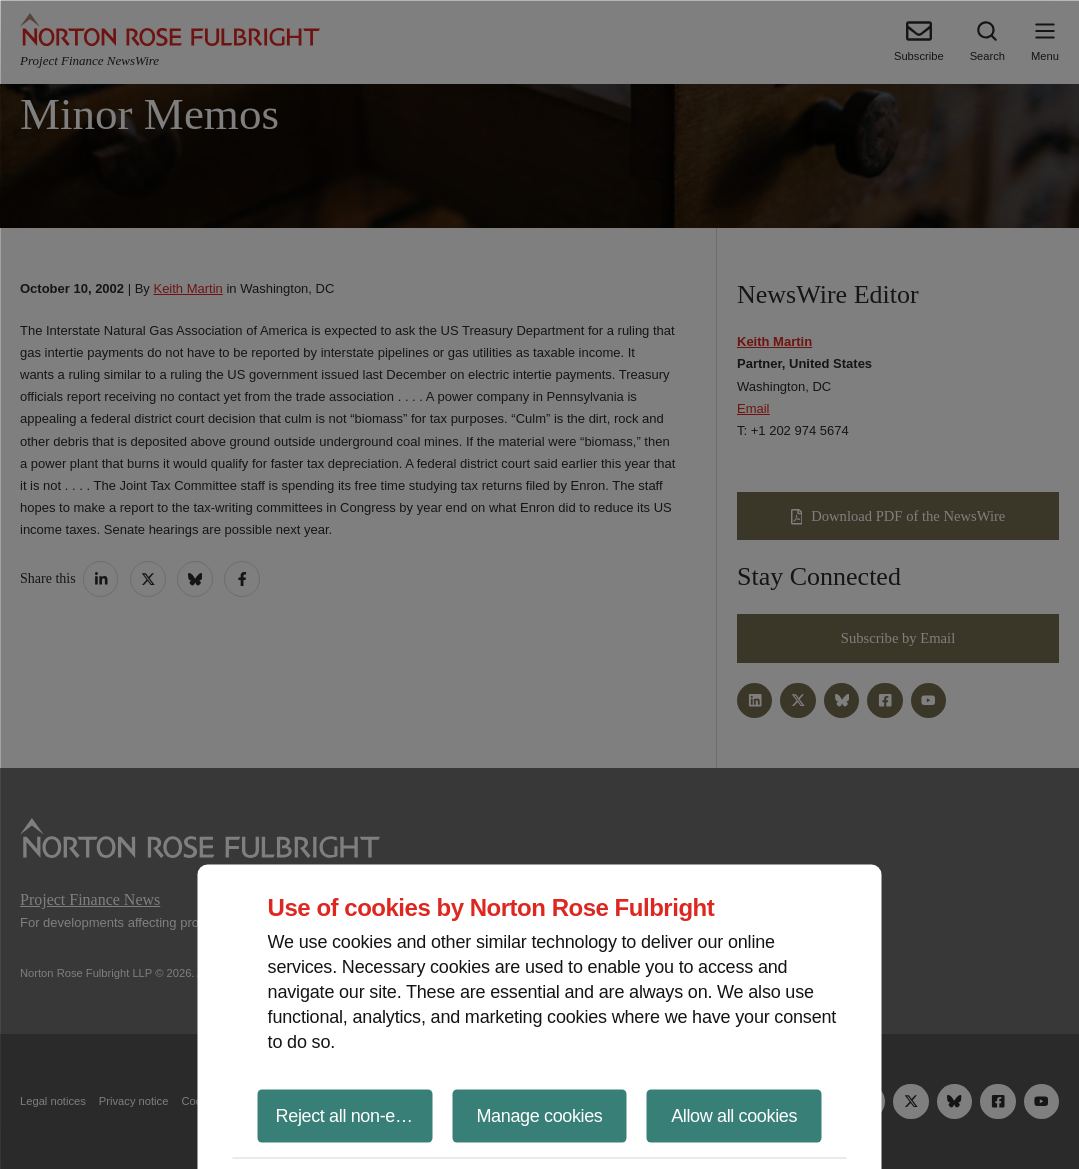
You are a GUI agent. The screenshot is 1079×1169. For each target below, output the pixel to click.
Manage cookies (539, 1115)
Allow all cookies (734, 1115)
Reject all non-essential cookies (354, 1115)
